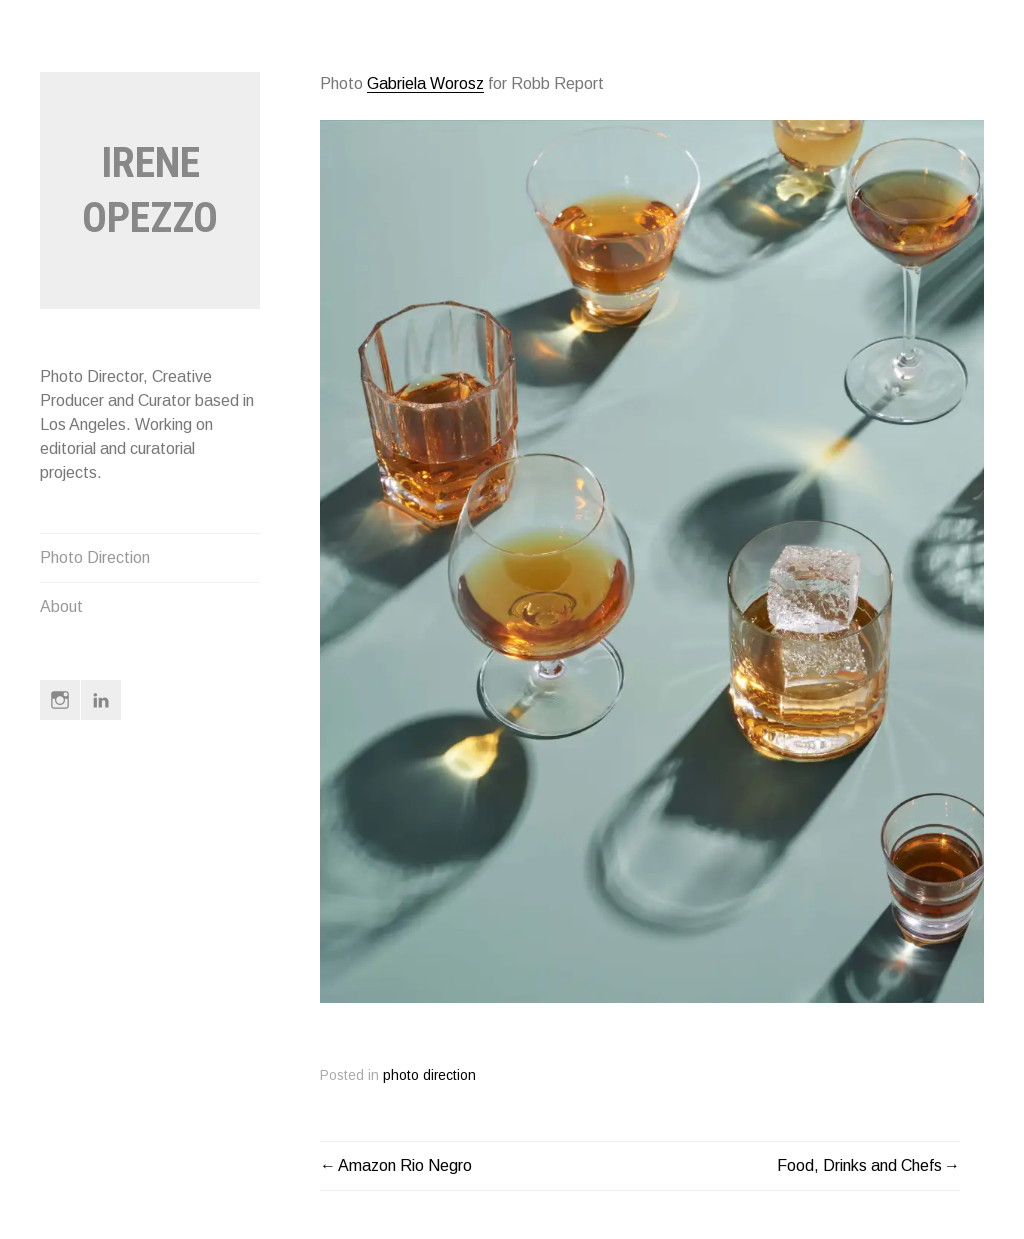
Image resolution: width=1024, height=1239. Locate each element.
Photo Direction (95, 557)
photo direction (429, 1075)
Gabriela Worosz (425, 83)
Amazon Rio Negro (405, 1165)
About (61, 606)
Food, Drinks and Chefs (859, 1165)
